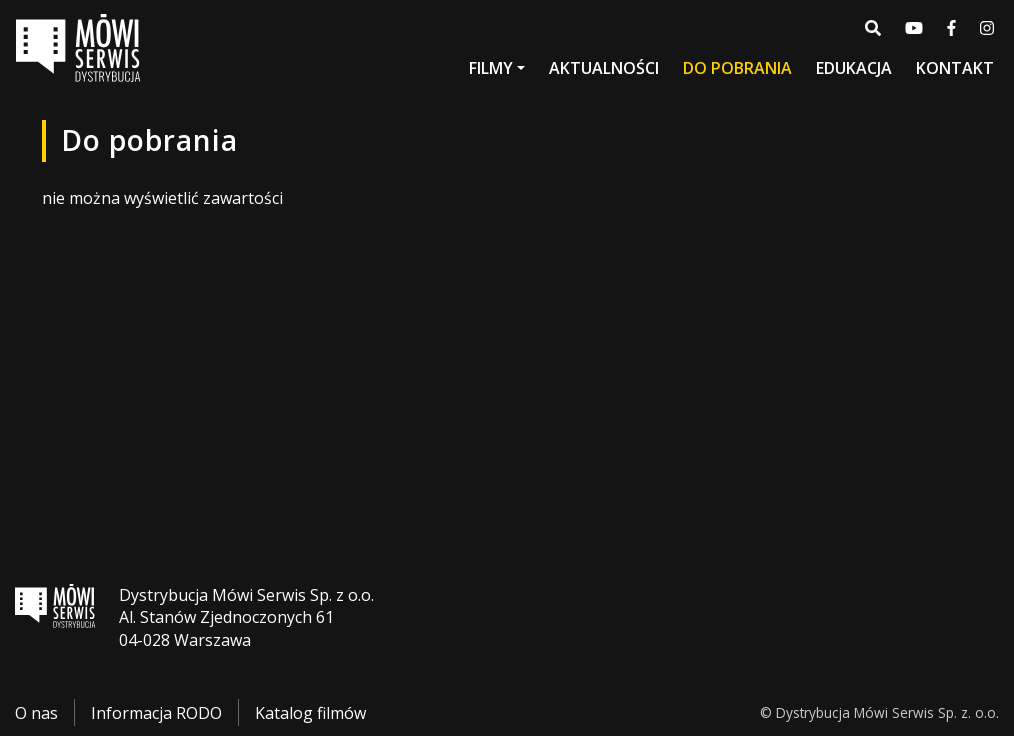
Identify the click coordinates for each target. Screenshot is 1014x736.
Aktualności (604, 68)
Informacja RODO (156, 713)
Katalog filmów (310, 713)
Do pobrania (737, 68)
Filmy (491, 68)
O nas (36, 713)
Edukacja (854, 68)
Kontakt (955, 68)
